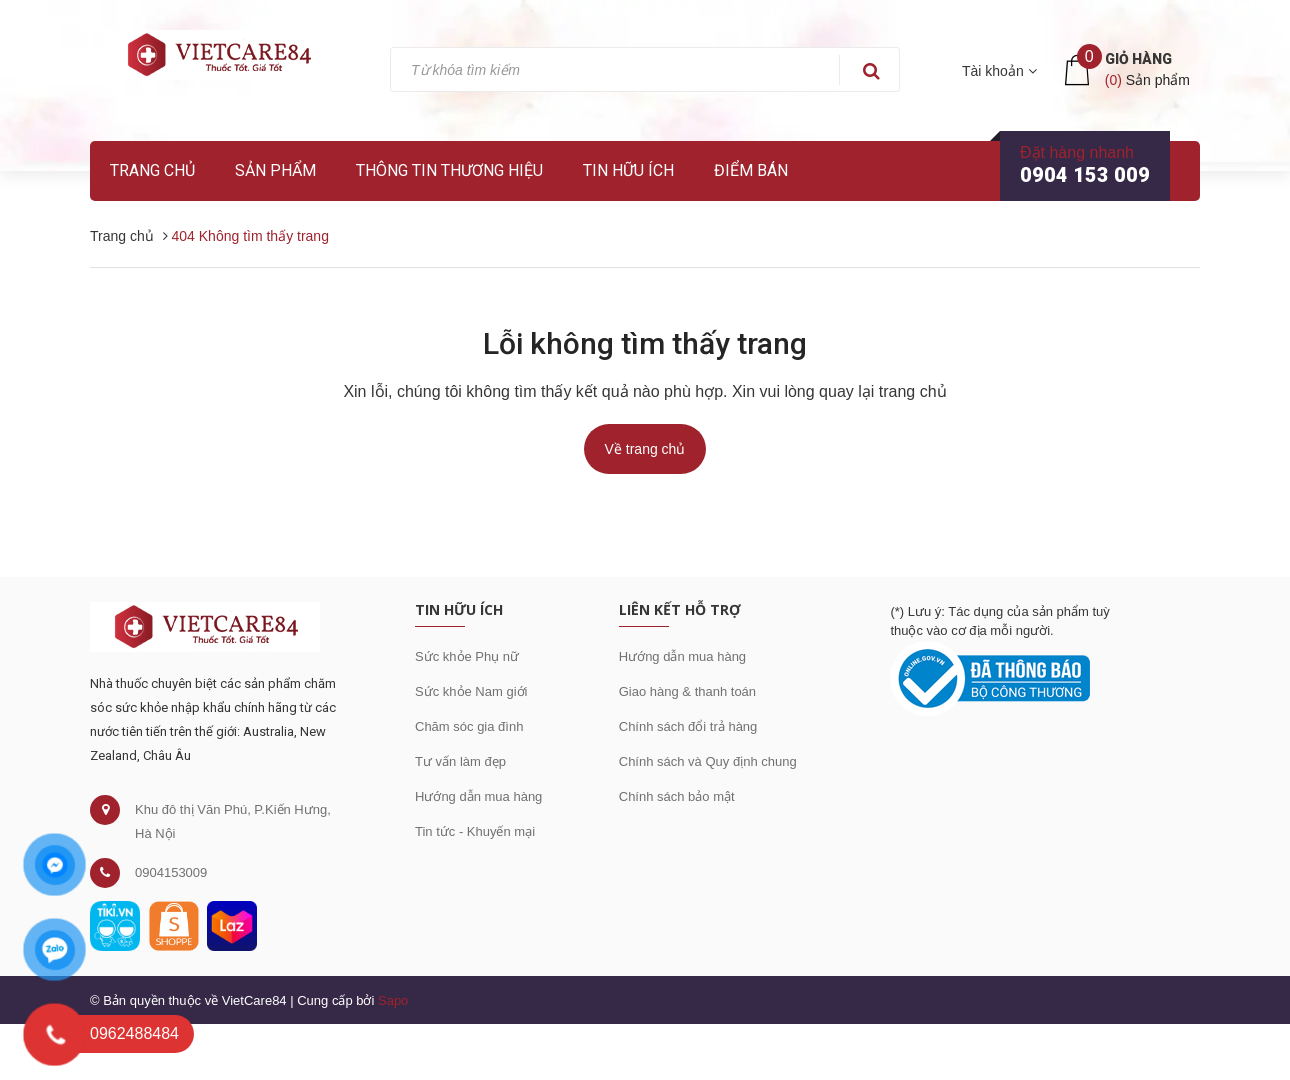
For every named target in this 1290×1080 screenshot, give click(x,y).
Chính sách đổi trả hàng (688, 726)
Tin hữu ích (628, 170)
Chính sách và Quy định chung (708, 761)
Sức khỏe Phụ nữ (467, 656)
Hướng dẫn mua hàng (478, 796)
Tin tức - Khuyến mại (475, 831)
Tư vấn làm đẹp (460, 761)
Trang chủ (152, 170)
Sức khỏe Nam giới (471, 691)
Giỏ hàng (1138, 59)
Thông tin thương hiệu (449, 170)
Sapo (393, 1000)
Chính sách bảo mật (677, 796)
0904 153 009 (1085, 175)
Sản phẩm (275, 170)
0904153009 (171, 872)
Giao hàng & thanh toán (687, 691)
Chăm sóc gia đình (469, 726)
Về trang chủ (645, 449)
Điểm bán (751, 170)
